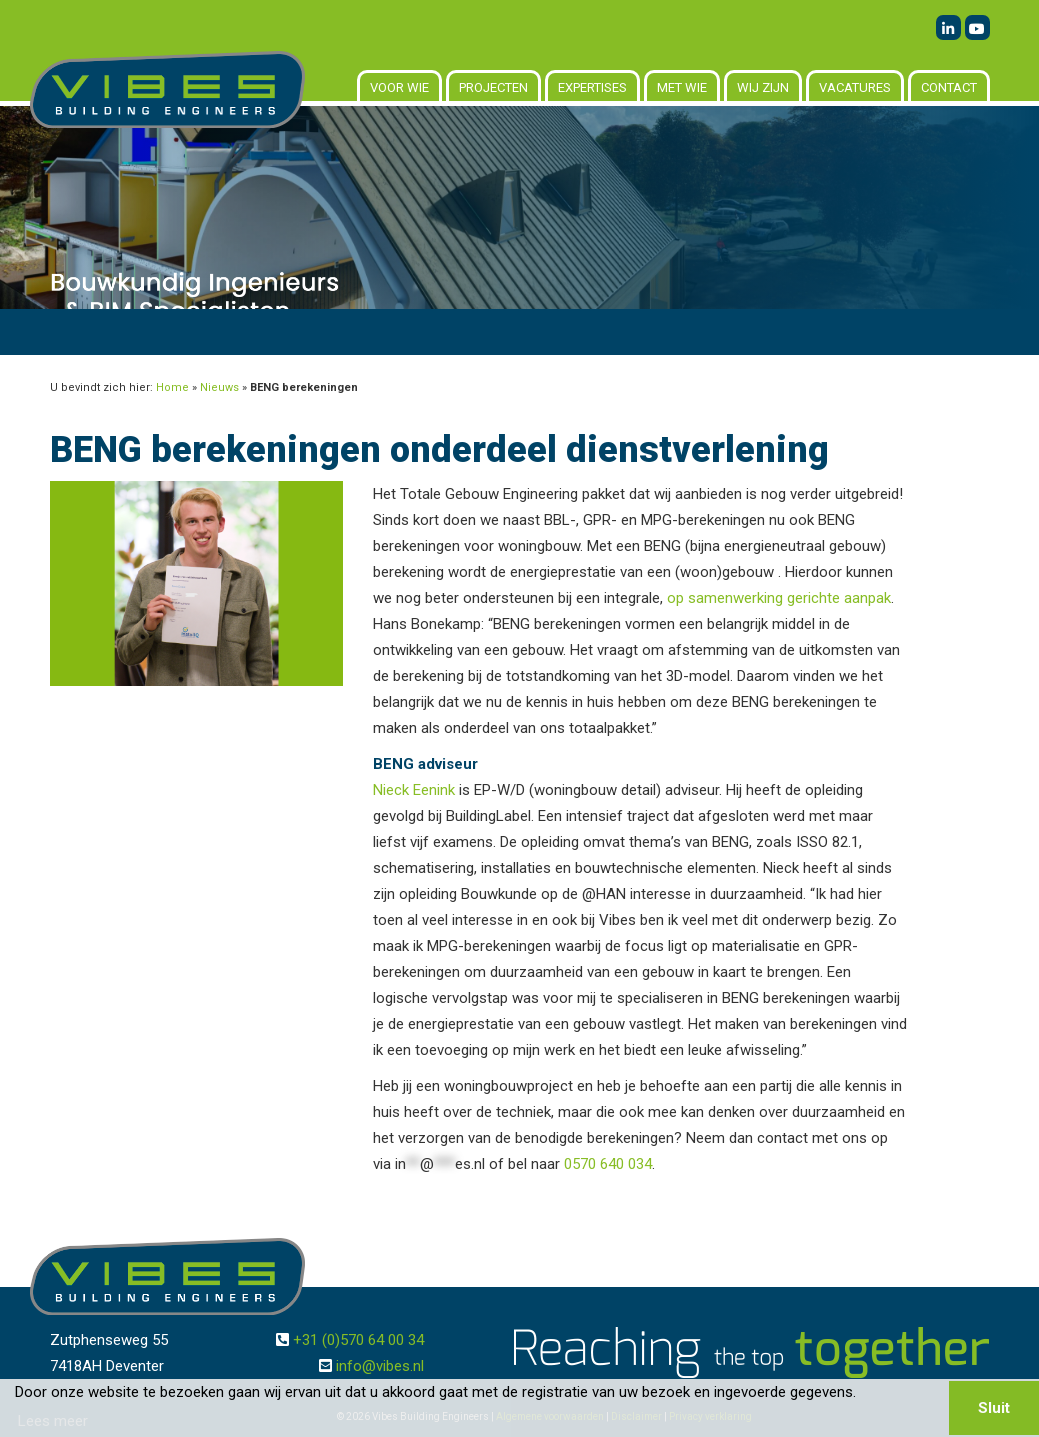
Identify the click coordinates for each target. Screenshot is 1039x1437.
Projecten (493, 87)
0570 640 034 (608, 1164)
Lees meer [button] (53, 1421)
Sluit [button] (994, 1408)
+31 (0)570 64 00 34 (358, 1340)
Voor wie (399, 87)
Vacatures (855, 87)
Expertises (592, 87)
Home (172, 387)
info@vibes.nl (380, 1366)
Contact (949, 87)
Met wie (682, 87)
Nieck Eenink (414, 790)
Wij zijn (763, 87)
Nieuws (219, 387)
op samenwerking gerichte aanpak (779, 598)
